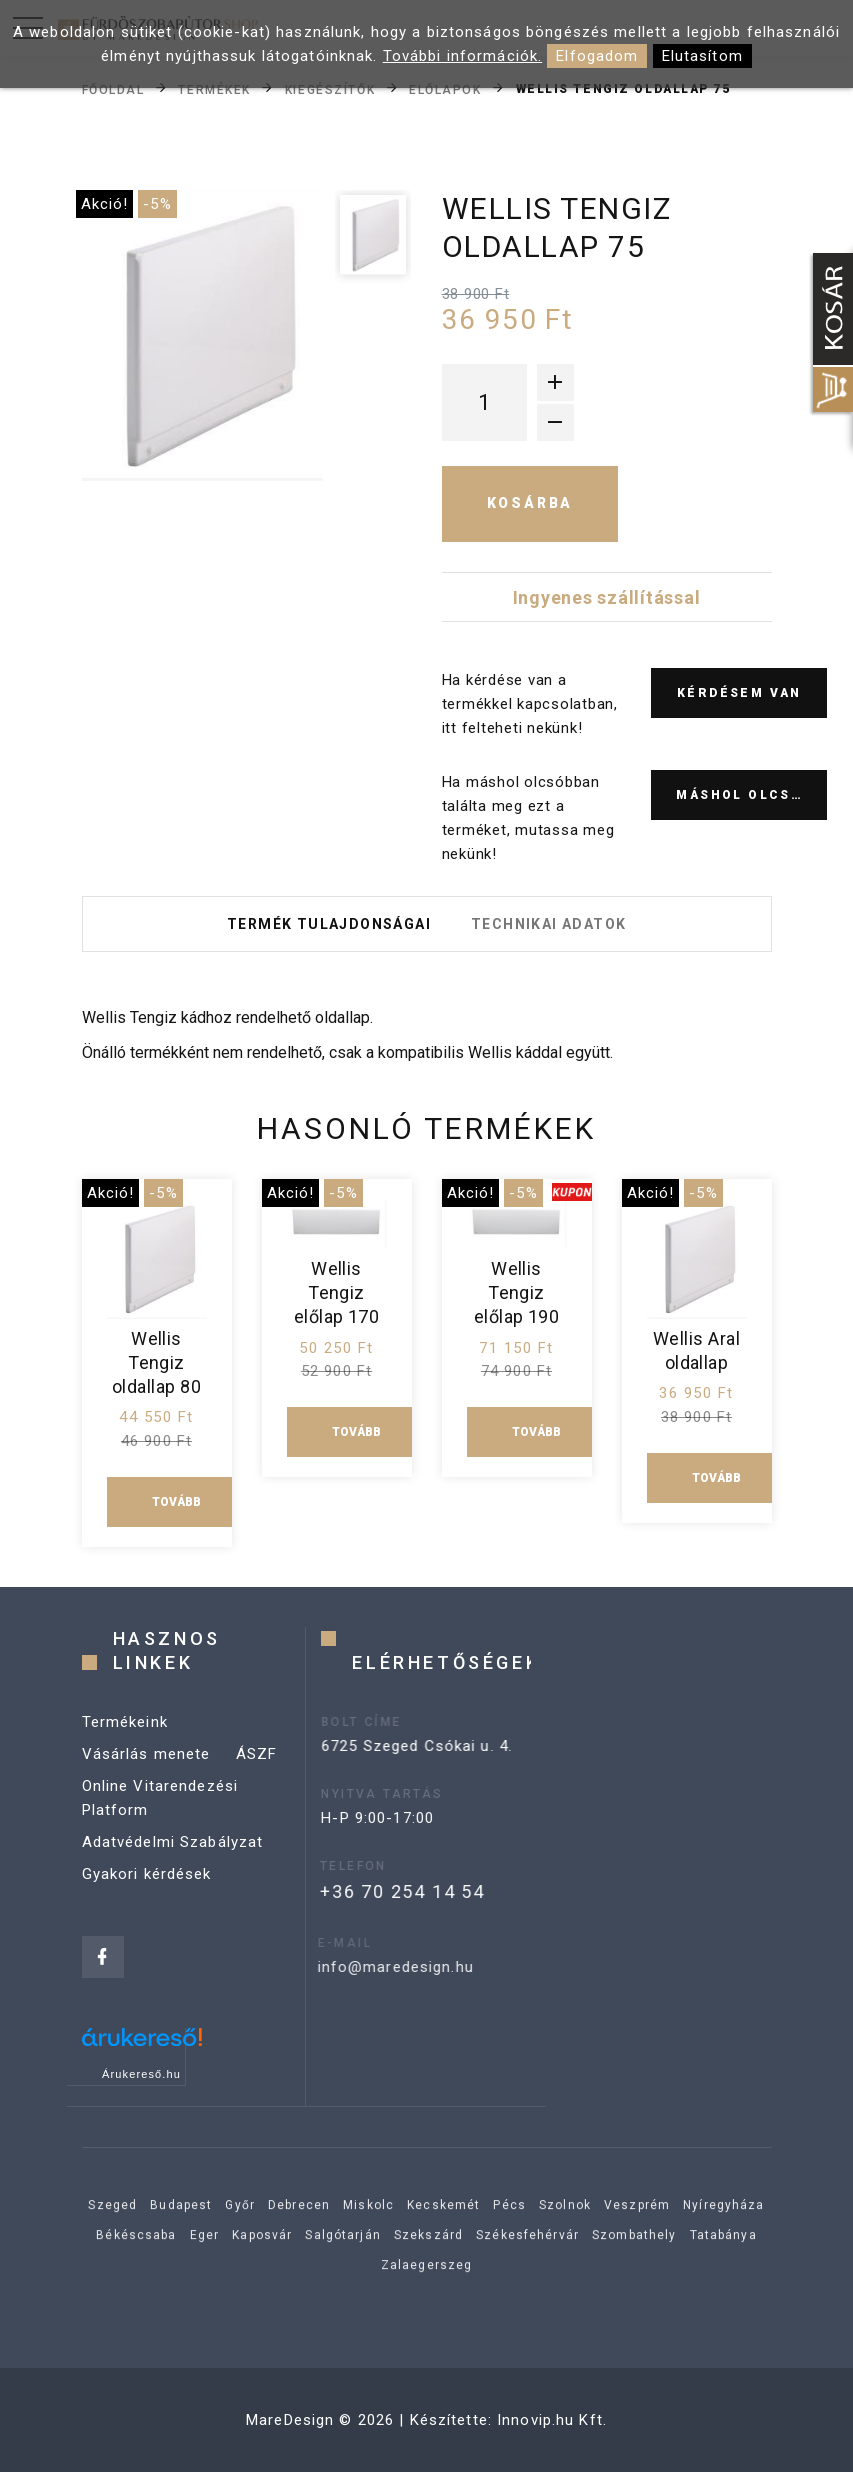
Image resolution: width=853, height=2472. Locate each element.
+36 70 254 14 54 (364, 1891)
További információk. (463, 56)
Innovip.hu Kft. (552, 2420)
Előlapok (445, 89)
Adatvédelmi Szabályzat (173, 1860)
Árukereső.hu (141, 2074)
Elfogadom (597, 56)
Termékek (214, 89)
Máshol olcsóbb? (751, 795)
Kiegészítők (330, 89)
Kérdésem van (739, 693)
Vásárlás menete (146, 1772)
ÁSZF (257, 1772)
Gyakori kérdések (147, 1892)
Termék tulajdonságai (329, 924)
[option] (203, 335)
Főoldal (113, 89)
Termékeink (125, 1740)
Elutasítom (702, 56)
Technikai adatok (548, 924)
